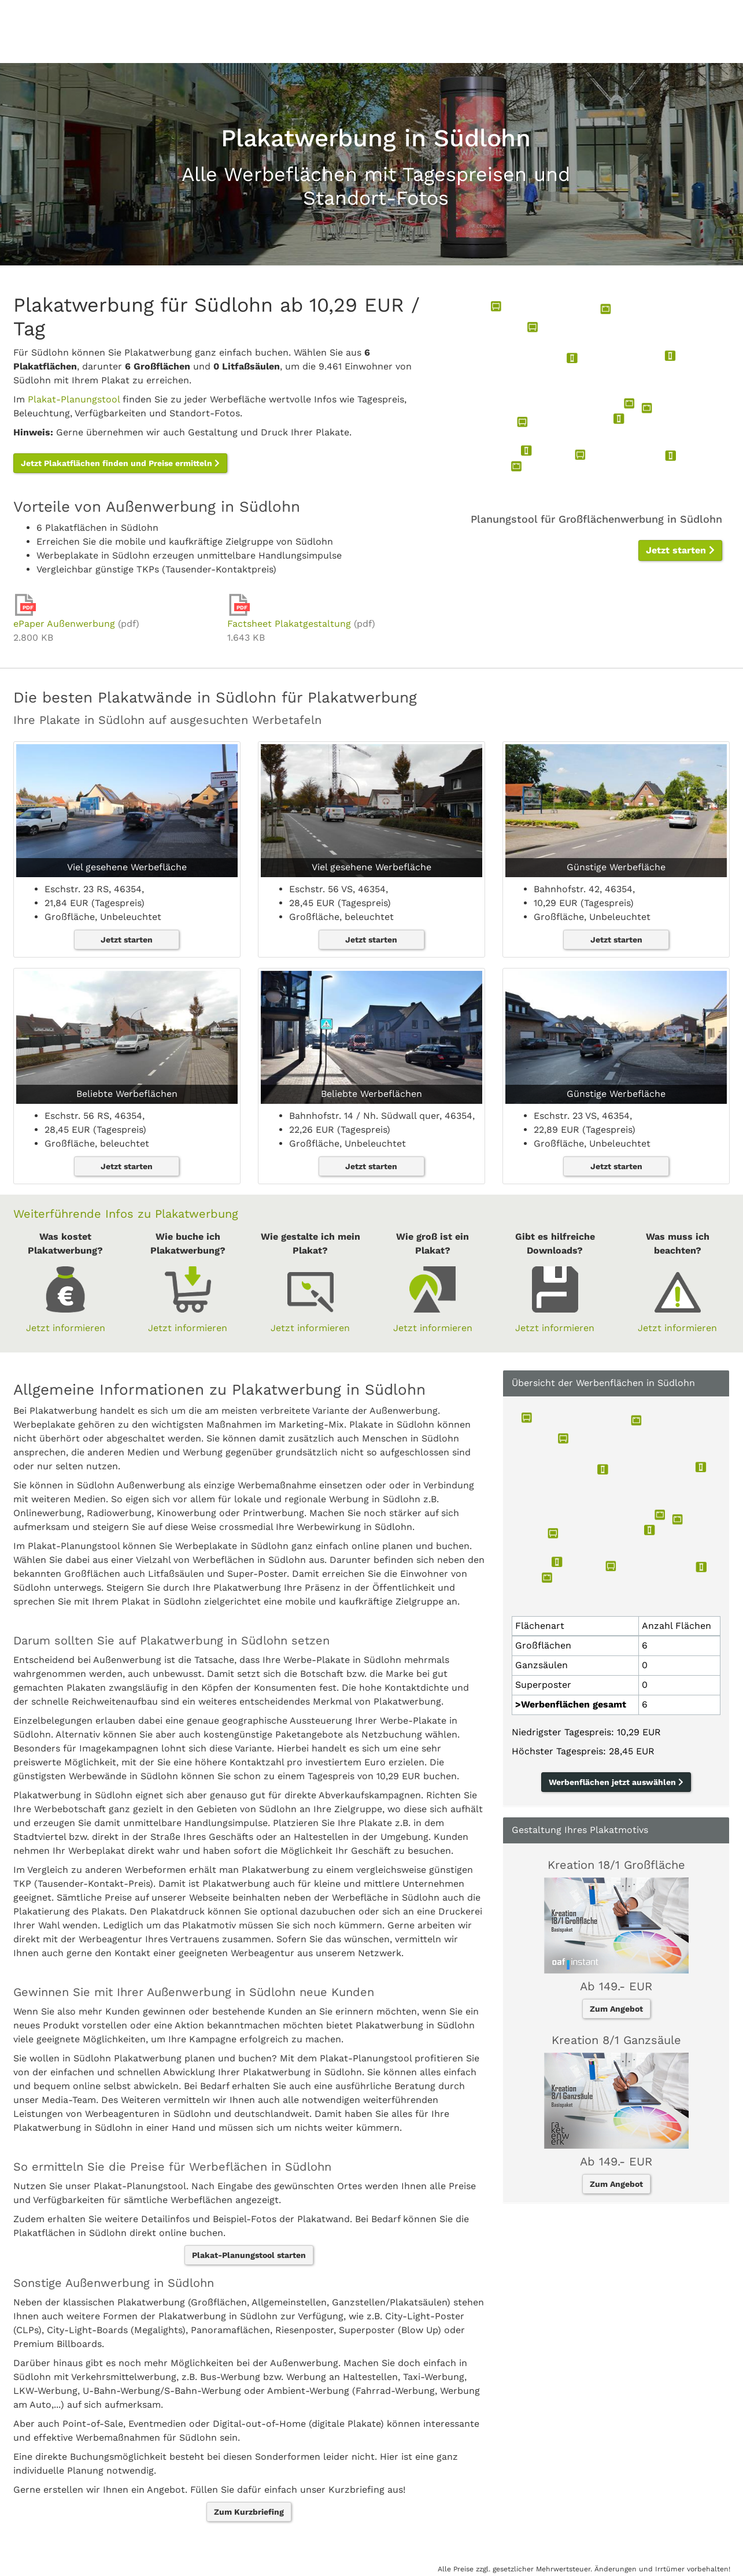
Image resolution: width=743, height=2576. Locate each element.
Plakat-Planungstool (74, 399)
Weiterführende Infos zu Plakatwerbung (125, 1214)
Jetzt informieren (65, 1327)
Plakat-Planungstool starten (249, 2255)
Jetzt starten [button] (680, 550)
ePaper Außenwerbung (64, 623)
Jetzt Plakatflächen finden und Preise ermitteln (120, 463)
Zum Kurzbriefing (249, 2511)
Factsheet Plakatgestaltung (289, 623)
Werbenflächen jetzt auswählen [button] (616, 1782)
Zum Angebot (616, 2008)
